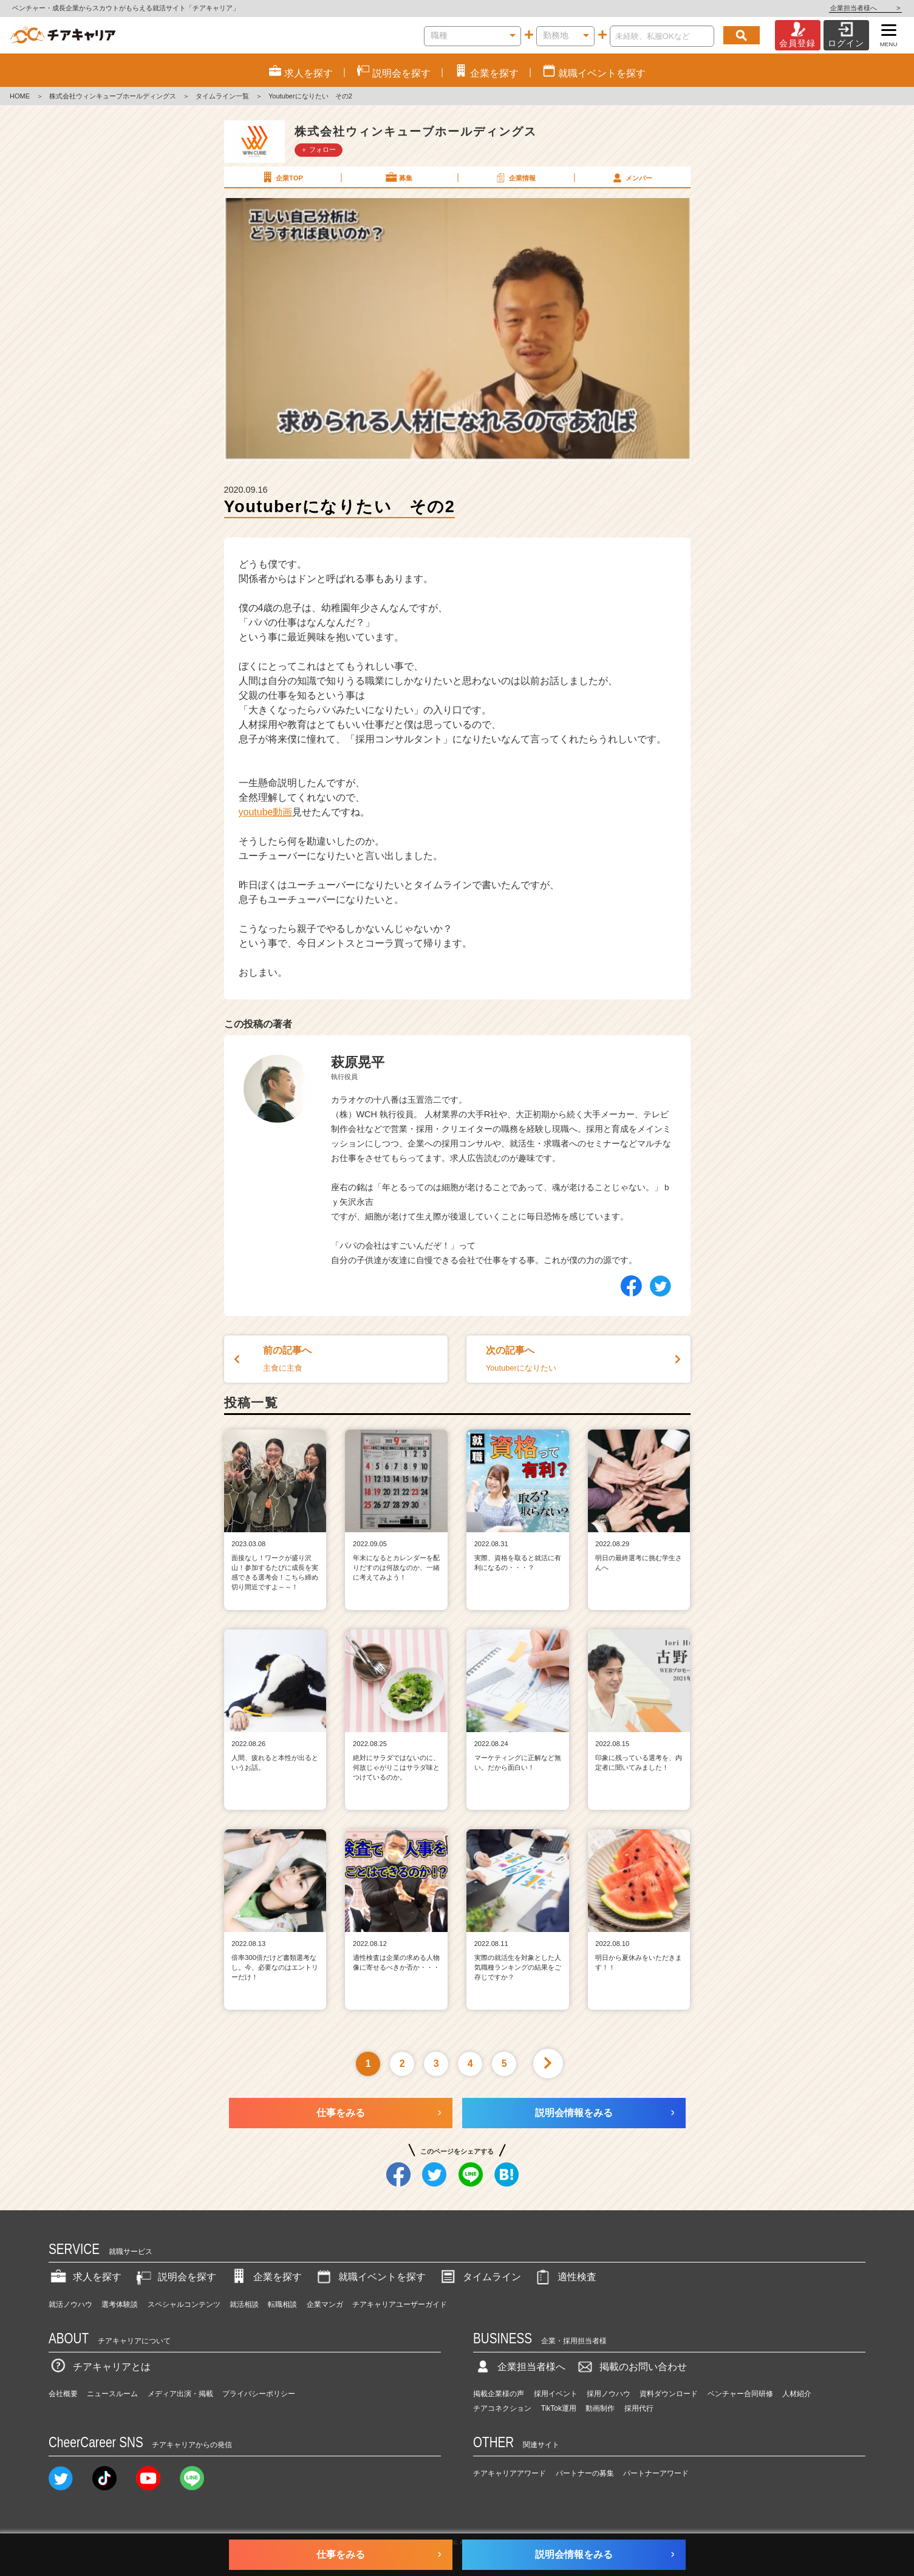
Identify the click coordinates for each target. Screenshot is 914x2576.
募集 (398, 177)
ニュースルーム (112, 2393)
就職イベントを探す (370, 2276)
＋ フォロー (318, 149)
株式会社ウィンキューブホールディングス (112, 96)
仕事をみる (340, 2113)
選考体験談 (119, 2304)
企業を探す (265, 2276)
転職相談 (282, 2304)
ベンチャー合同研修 (740, 2393)
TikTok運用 (558, 2408)
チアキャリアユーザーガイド (399, 2304)
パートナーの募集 (585, 2473)
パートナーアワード (656, 2473)
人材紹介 (796, 2393)
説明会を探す (175, 2276)
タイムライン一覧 (222, 96)
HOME (20, 96)
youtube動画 (266, 812)
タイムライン (479, 2276)
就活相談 (244, 2304)
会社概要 (63, 2393)
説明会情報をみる (574, 2113)
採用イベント (556, 2393)
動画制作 (600, 2408)
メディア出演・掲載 (180, 2393)
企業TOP (282, 177)
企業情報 (515, 177)
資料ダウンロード (668, 2393)
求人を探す (85, 2276)
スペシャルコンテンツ (184, 2304)
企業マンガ (325, 2304)
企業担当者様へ (865, 8)
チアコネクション (502, 2408)
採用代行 (638, 2408)
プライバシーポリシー (258, 2393)
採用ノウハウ (608, 2393)
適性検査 (564, 2276)
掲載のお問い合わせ (631, 2366)
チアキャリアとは (100, 2366)
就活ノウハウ (70, 2304)
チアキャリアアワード (509, 2473)
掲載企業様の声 (498, 2393)
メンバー (631, 177)
